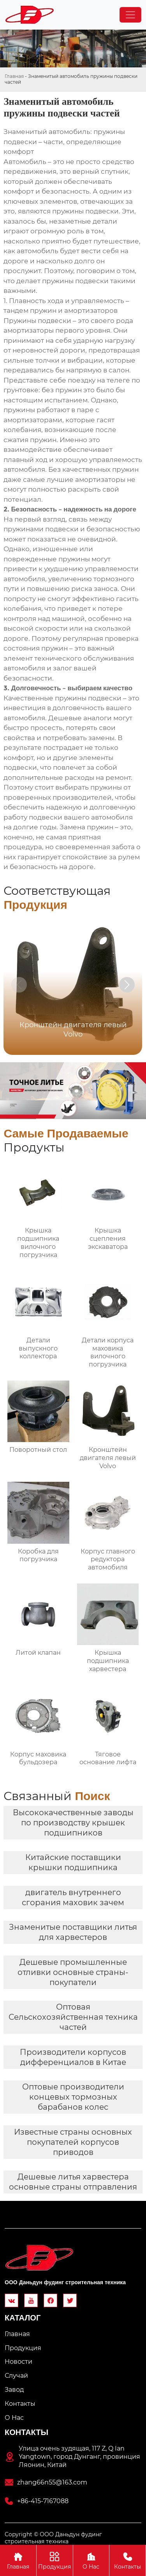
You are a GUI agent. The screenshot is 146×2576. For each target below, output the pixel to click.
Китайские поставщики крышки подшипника (73, 1862)
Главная (14, 76)
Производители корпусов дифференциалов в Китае (73, 2057)
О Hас (91, 2560)
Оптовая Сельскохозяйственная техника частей (73, 2017)
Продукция (55, 2560)
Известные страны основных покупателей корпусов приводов (73, 2142)
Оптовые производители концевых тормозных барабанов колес (73, 2097)
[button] (127, 985)
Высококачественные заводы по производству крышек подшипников (73, 1822)
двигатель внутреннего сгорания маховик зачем (73, 1897)
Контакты (127, 2560)
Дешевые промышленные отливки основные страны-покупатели (73, 1972)
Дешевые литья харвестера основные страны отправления (73, 2182)
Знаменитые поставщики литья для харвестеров (73, 1932)
